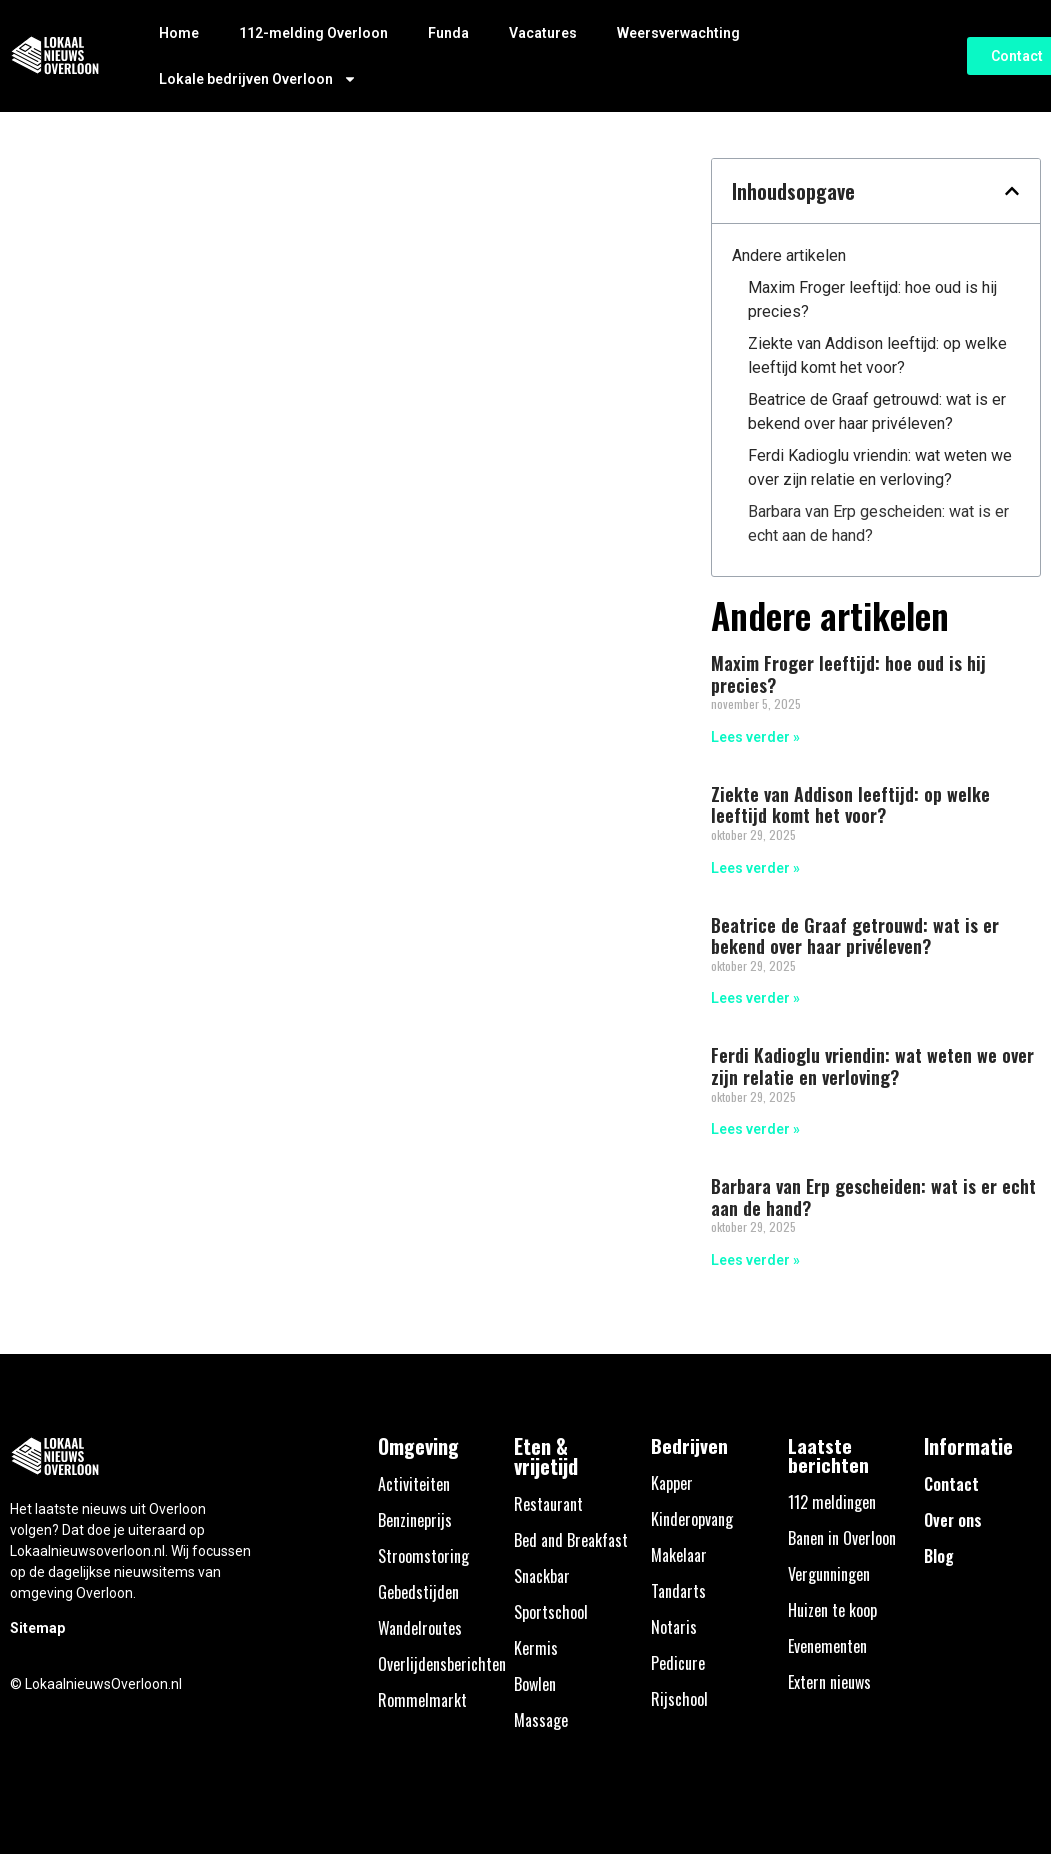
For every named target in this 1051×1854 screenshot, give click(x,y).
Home (179, 33)
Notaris (674, 1627)
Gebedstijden (418, 1592)
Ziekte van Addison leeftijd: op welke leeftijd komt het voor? (877, 355)
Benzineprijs (415, 1520)
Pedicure (678, 1663)
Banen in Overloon (842, 1538)
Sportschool (551, 1612)
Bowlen (535, 1684)
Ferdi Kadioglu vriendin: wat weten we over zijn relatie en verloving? (880, 467)
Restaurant (548, 1504)
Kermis (536, 1648)
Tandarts (678, 1591)
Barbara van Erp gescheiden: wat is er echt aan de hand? (878, 523)
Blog (939, 1556)
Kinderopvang (692, 1519)
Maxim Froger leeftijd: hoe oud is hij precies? (872, 299)
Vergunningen (829, 1574)
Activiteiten (414, 1484)
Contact (951, 1484)
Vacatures (543, 33)
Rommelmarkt (422, 1700)
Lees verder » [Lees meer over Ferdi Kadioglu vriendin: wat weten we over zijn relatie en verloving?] (755, 1129)
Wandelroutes (420, 1628)
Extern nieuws (829, 1682)
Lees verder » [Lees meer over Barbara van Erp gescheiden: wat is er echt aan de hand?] (755, 1260)
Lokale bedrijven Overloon (258, 79)
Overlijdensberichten (442, 1664)
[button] (1012, 191)
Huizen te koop (832, 1610)
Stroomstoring (423, 1556)
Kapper (672, 1483)
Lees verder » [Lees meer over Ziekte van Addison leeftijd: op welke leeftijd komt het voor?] (755, 868)
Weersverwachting (678, 33)
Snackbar (542, 1576)
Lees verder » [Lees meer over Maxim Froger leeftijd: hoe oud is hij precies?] (755, 737)
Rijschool (679, 1699)
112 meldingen (832, 1502)
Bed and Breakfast (571, 1540)
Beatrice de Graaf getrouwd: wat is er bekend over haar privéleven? (877, 411)
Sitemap (37, 1628)
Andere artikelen (789, 255)
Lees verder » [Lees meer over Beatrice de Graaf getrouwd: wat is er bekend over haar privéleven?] (755, 998)
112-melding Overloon (313, 33)
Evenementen (827, 1646)
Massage (541, 1720)
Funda (448, 33)
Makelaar (679, 1555)
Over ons (953, 1520)
